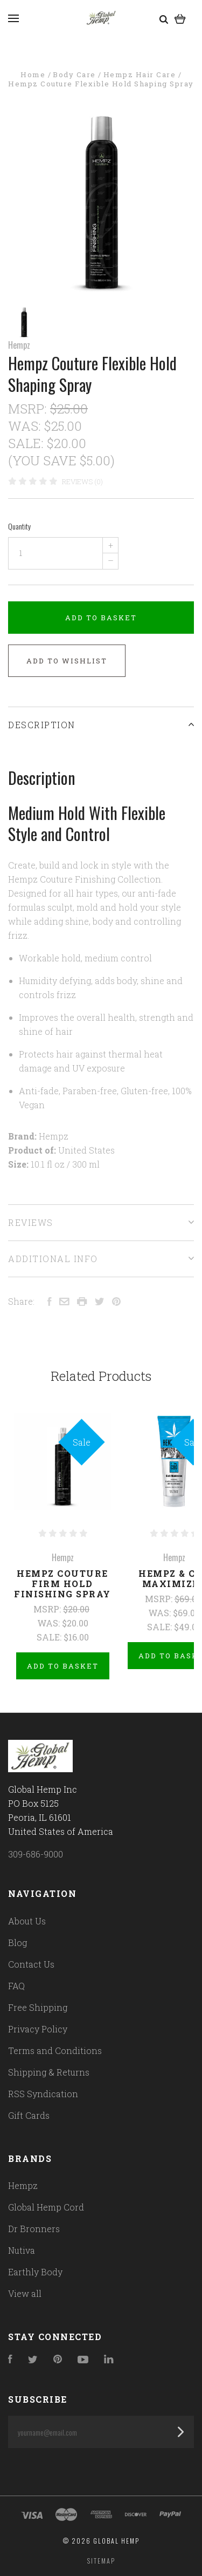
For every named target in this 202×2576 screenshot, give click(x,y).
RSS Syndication (43, 2093)
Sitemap (101, 2560)
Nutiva (21, 2250)
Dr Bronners (34, 2228)
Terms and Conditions (55, 2050)
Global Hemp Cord (46, 2207)
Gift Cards (29, 2115)
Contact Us (31, 1964)
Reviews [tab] (101, 1222)
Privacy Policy (37, 2029)
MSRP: (29, 408)
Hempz (19, 344)
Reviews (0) (82, 481)
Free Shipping (37, 2007)
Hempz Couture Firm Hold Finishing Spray (62, 1583)
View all (24, 2293)
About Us (27, 1921)
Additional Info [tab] (101, 1258)
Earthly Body (35, 2271)
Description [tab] (101, 724)
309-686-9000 (35, 1854)
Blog (17, 1942)
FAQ (16, 1985)
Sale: (27, 443)
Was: (26, 426)
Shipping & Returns (48, 2072)
